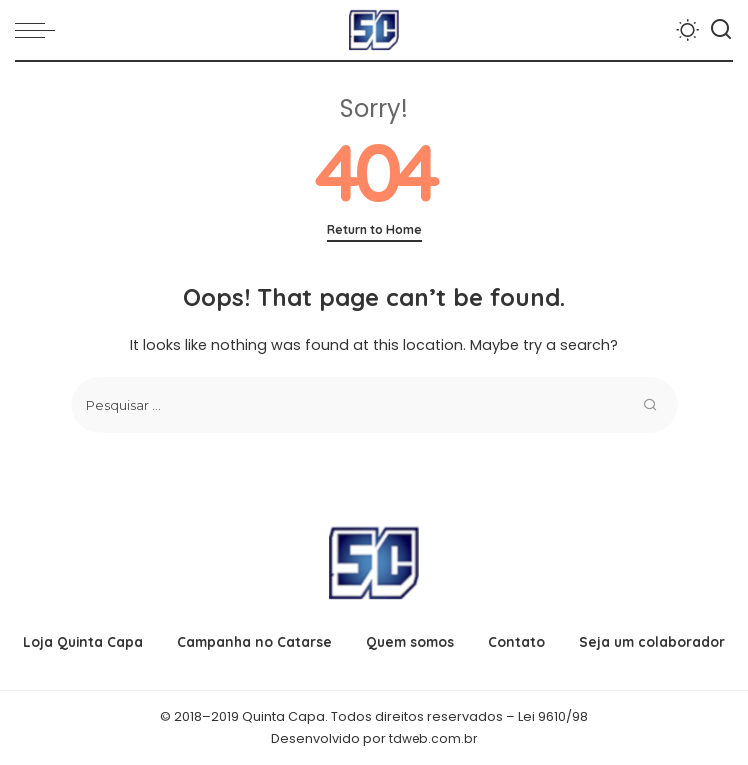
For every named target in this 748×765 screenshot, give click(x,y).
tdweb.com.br (433, 738)
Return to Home (374, 229)
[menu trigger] (40, 30)
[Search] (721, 30)
